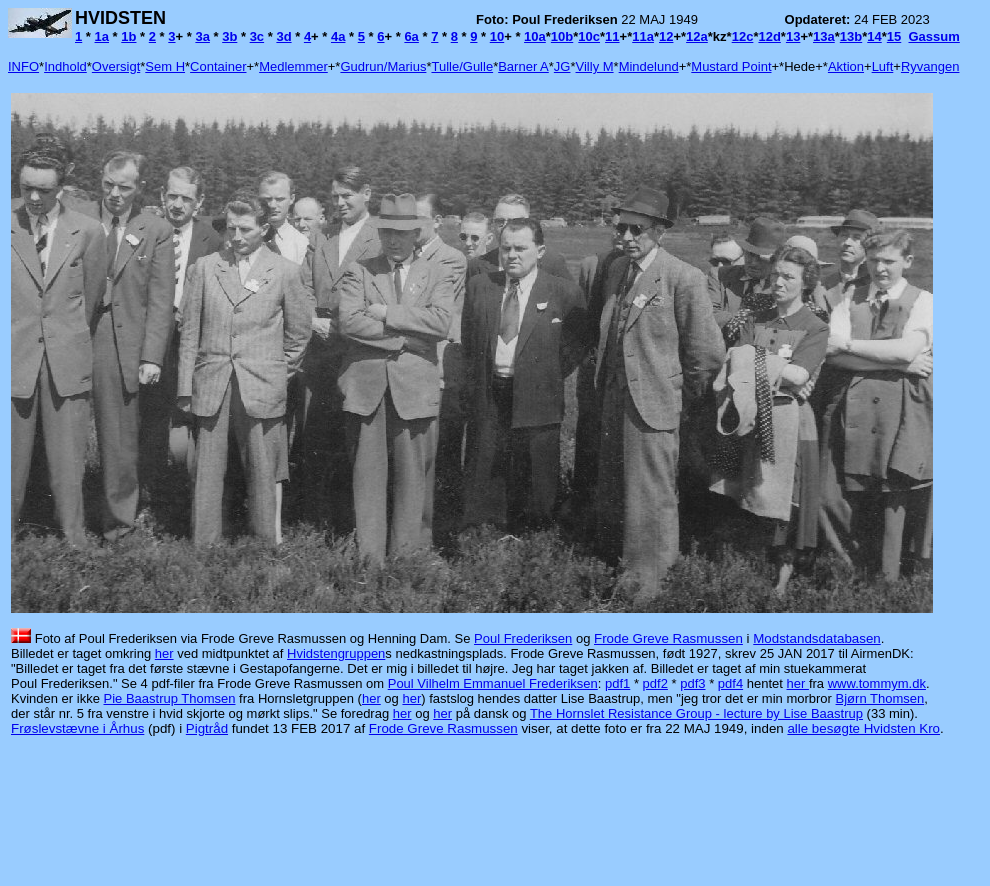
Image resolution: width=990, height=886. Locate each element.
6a (411, 36)
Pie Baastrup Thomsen (170, 698)
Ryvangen (930, 66)
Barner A (523, 66)
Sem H (165, 66)
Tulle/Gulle (462, 66)
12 (666, 36)
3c (257, 36)
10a (535, 36)
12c (743, 36)
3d (283, 36)
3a (202, 36)
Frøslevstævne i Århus (77, 728)
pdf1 (617, 683)
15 (894, 36)
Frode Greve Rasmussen (668, 638)
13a (824, 36)
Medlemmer (293, 66)
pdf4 (730, 683)
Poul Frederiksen (523, 638)
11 (612, 36)
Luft (883, 66)
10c (589, 36)
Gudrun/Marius (383, 66)
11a (643, 36)
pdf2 (655, 683)
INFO (23, 66)
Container (218, 66)
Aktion (846, 66)
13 (793, 36)
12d (769, 36)
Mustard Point (731, 66)
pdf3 (692, 683)
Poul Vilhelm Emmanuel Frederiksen (493, 683)
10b (562, 36)
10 (497, 36)
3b (229, 36)
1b (128, 36)
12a (697, 36)
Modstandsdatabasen (816, 638)
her (164, 653)
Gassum (934, 36)
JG (562, 66)
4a (338, 36)
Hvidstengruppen (336, 653)
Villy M (595, 66)
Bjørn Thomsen (880, 698)
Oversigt (116, 66)
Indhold (65, 66)
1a (102, 36)
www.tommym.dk (877, 683)
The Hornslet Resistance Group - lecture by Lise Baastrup (696, 713)
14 (874, 36)
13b (851, 36)
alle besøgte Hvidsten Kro (863, 728)
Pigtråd (207, 728)
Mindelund (649, 66)
